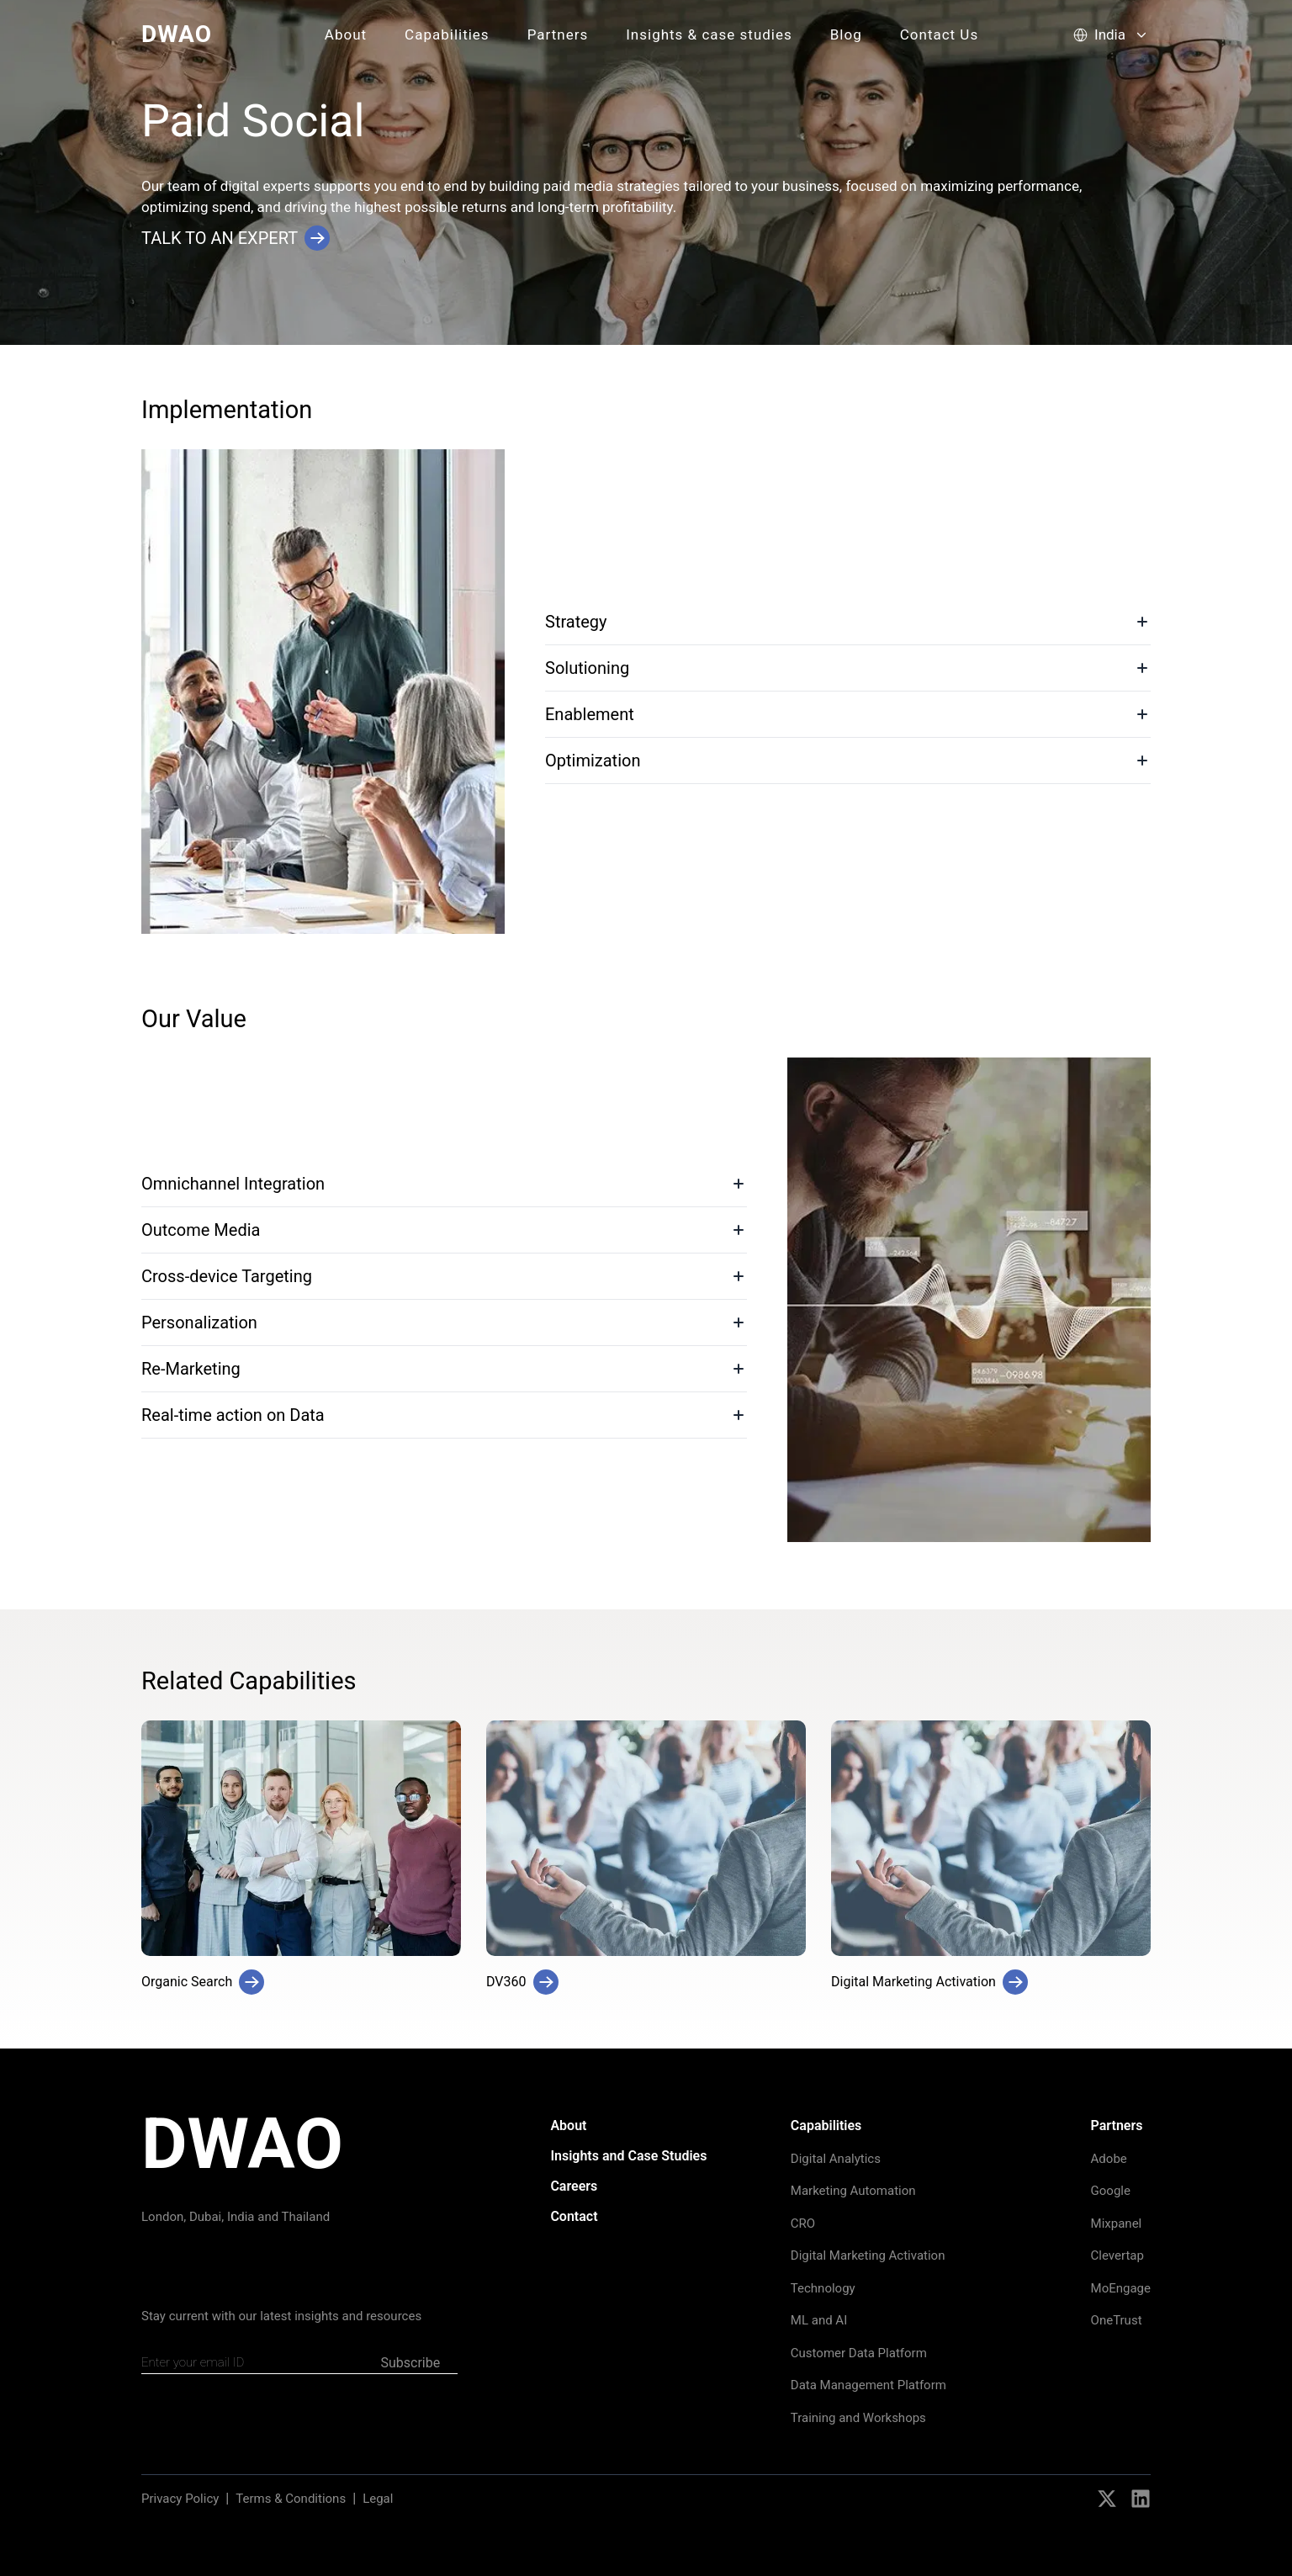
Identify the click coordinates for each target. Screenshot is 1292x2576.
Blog (846, 34)
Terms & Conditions (291, 2498)
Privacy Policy (180, 2498)
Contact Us (939, 34)
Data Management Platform (868, 2385)
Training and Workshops (858, 2417)
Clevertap (1117, 2255)
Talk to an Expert (235, 238)
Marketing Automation (853, 2190)
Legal (378, 2498)
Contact (573, 2216)
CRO (803, 2223)
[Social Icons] (1107, 2499)
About (346, 34)
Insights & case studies (709, 34)
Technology (823, 2288)
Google (1110, 2190)
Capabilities (447, 34)
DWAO (176, 34)
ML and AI (819, 2320)
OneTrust (1116, 2320)
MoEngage (1121, 2288)
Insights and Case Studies (628, 2156)
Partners (558, 34)
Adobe (1109, 2158)
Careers (573, 2186)
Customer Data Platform (859, 2353)
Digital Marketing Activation (868, 2255)
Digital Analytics (836, 2158)
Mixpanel (1116, 2223)
